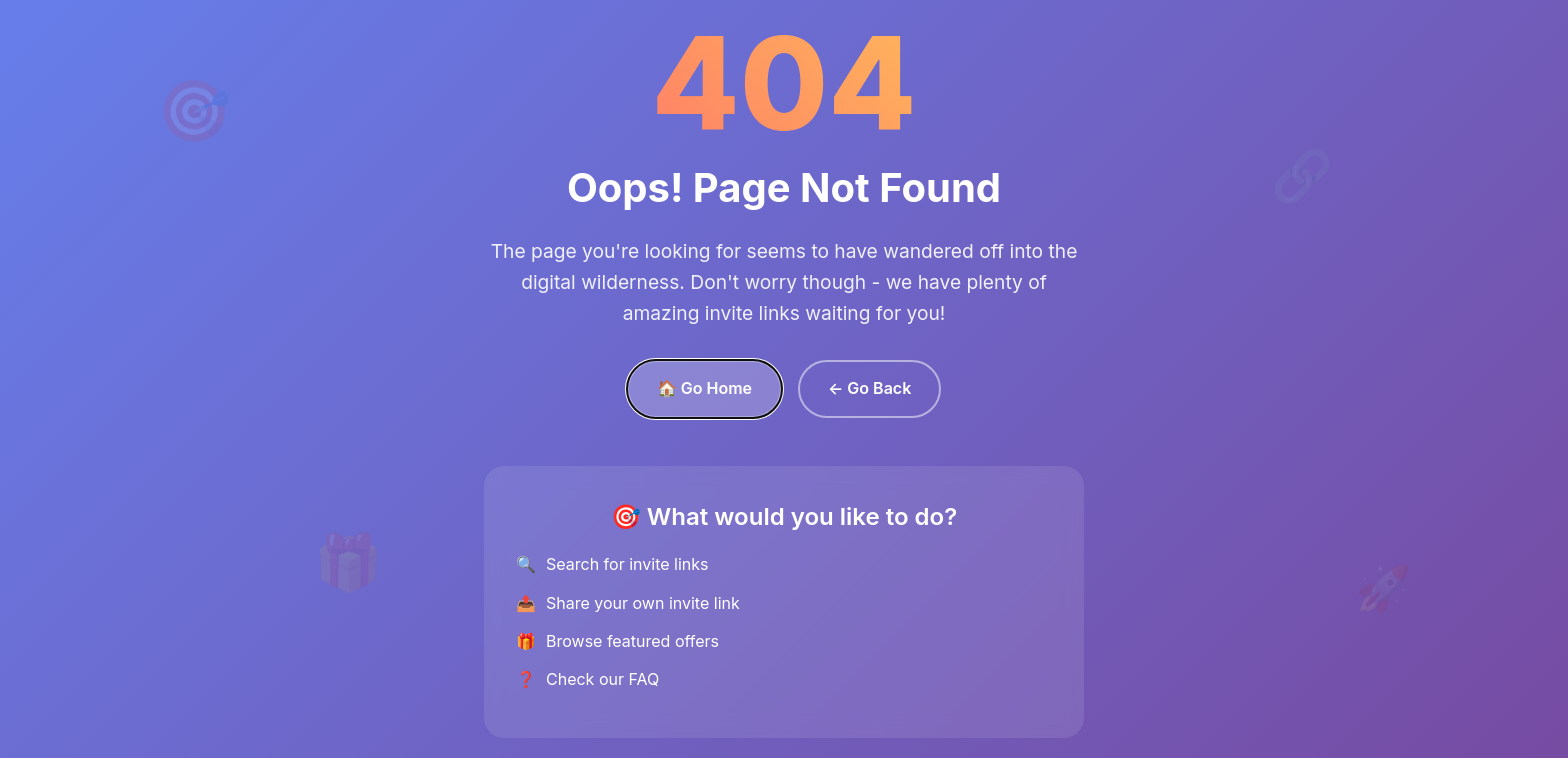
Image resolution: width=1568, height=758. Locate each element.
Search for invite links (627, 564)
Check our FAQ (602, 679)
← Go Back (869, 388)
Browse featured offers (632, 641)
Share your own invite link (643, 603)
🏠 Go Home (704, 388)
